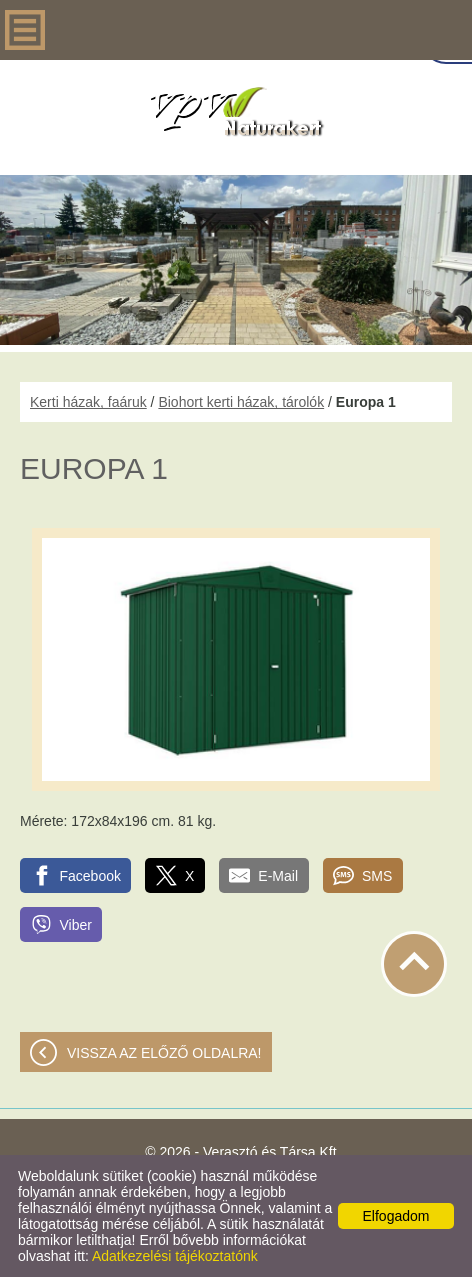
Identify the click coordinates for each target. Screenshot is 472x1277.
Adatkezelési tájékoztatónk (175, 1256)
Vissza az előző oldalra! (164, 1053)
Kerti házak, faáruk (88, 402)
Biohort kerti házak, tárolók (241, 402)
